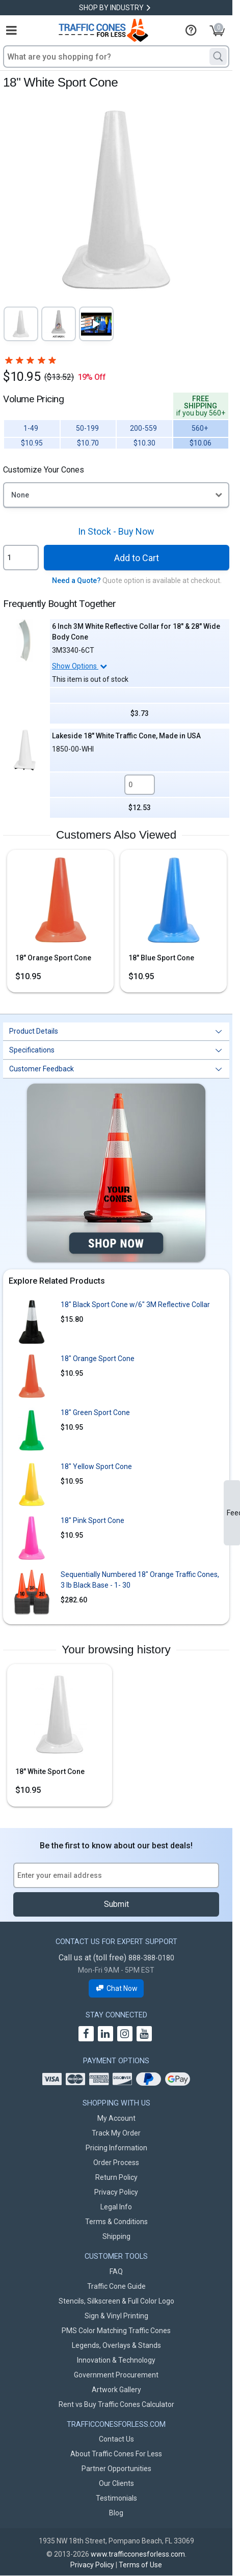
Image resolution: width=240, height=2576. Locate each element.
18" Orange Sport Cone (53, 958)
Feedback (233, 1513)
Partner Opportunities (116, 2468)
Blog (116, 2513)
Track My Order (116, 2133)
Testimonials (116, 2498)
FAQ (116, 2271)
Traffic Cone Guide (116, 2286)
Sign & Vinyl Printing (116, 2316)
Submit (116, 1904)
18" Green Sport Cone (95, 1412)
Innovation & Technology (116, 2360)
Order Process (116, 2162)
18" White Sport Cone (50, 1771)
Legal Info (116, 2207)
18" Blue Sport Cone (161, 958)
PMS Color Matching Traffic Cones (116, 2330)
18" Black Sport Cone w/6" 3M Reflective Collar (135, 1304)
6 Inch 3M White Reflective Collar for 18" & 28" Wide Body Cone (136, 631)
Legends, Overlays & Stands (116, 2345)
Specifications (32, 1050)
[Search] (218, 56)
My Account (116, 2118)
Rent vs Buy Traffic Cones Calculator (116, 2404)
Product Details (33, 1031)
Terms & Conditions (116, 2222)
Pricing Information (116, 2148)
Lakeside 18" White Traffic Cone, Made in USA (126, 736)
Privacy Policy (116, 2192)
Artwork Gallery (116, 2390)
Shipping (116, 2236)
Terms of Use (140, 2565)
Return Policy (116, 2177)
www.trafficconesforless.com (138, 2554)
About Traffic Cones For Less (116, 2454)
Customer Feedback (41, 1069)
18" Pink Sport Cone (92, 1520)
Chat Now (116, 1988)
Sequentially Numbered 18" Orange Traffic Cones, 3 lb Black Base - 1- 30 (140, 1579)
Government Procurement (116, 2375)
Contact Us (116, 2439)
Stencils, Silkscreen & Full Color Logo (116, 2301)
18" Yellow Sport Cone (96, 1466)
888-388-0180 (151, 1958)
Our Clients (116, 2483)
